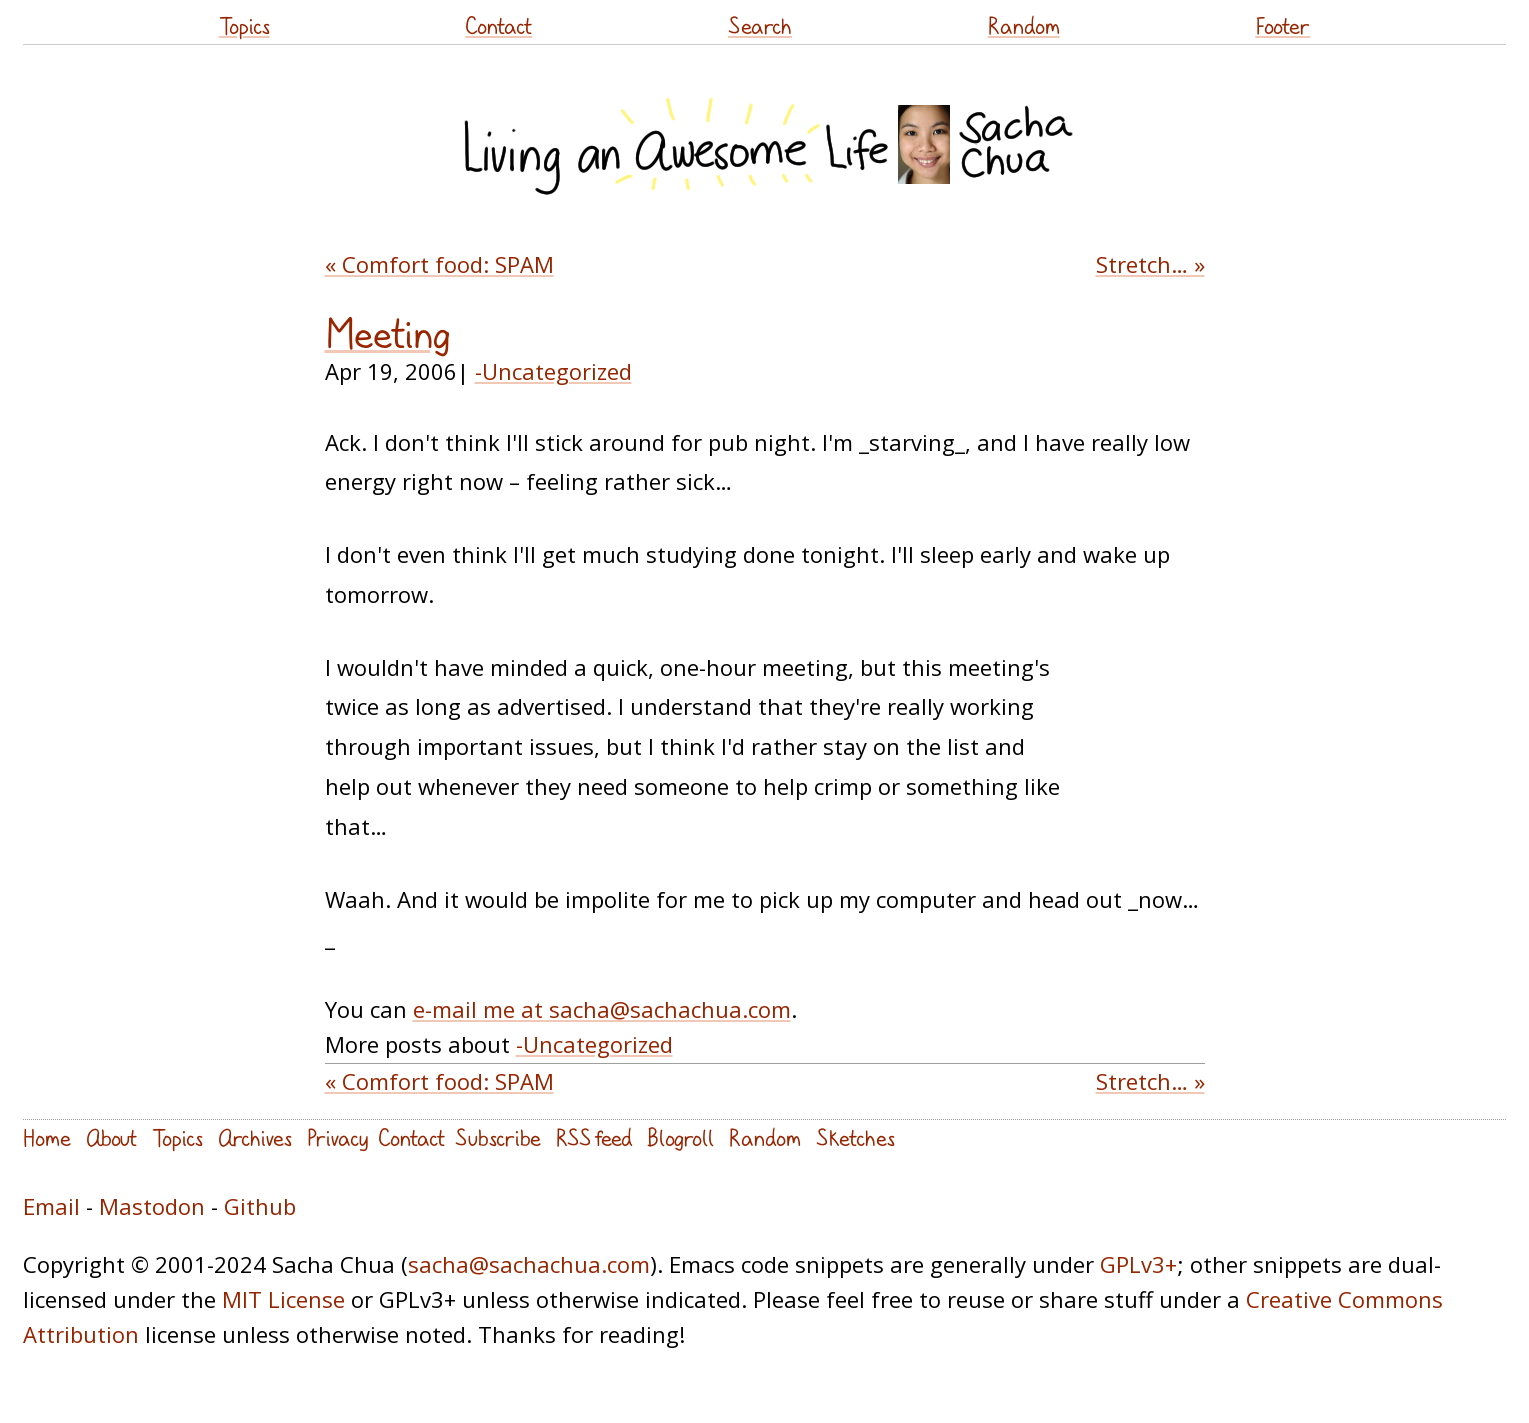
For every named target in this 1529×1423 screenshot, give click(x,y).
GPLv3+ (1138, 1264)
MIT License (283, 1299)
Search (760, 25)
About (111, 1137)
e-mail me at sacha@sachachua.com (602, 1009)
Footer (1282, 25)
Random (1024, 25)
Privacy (337, 1137)
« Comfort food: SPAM (439, 264)
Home (47, 1137)
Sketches (855, 1137)
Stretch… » (1150, 264)
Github (260, 1206)
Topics (244, 25)
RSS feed (594, 1137)
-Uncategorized (553, 371)
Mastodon (152, 1206)
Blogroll (680, 1137)
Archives (255, 1137)
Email (51, 1206)
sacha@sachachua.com (529, 1264)
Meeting (388, 334)
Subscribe (498, 1137)
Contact (498, 25)
